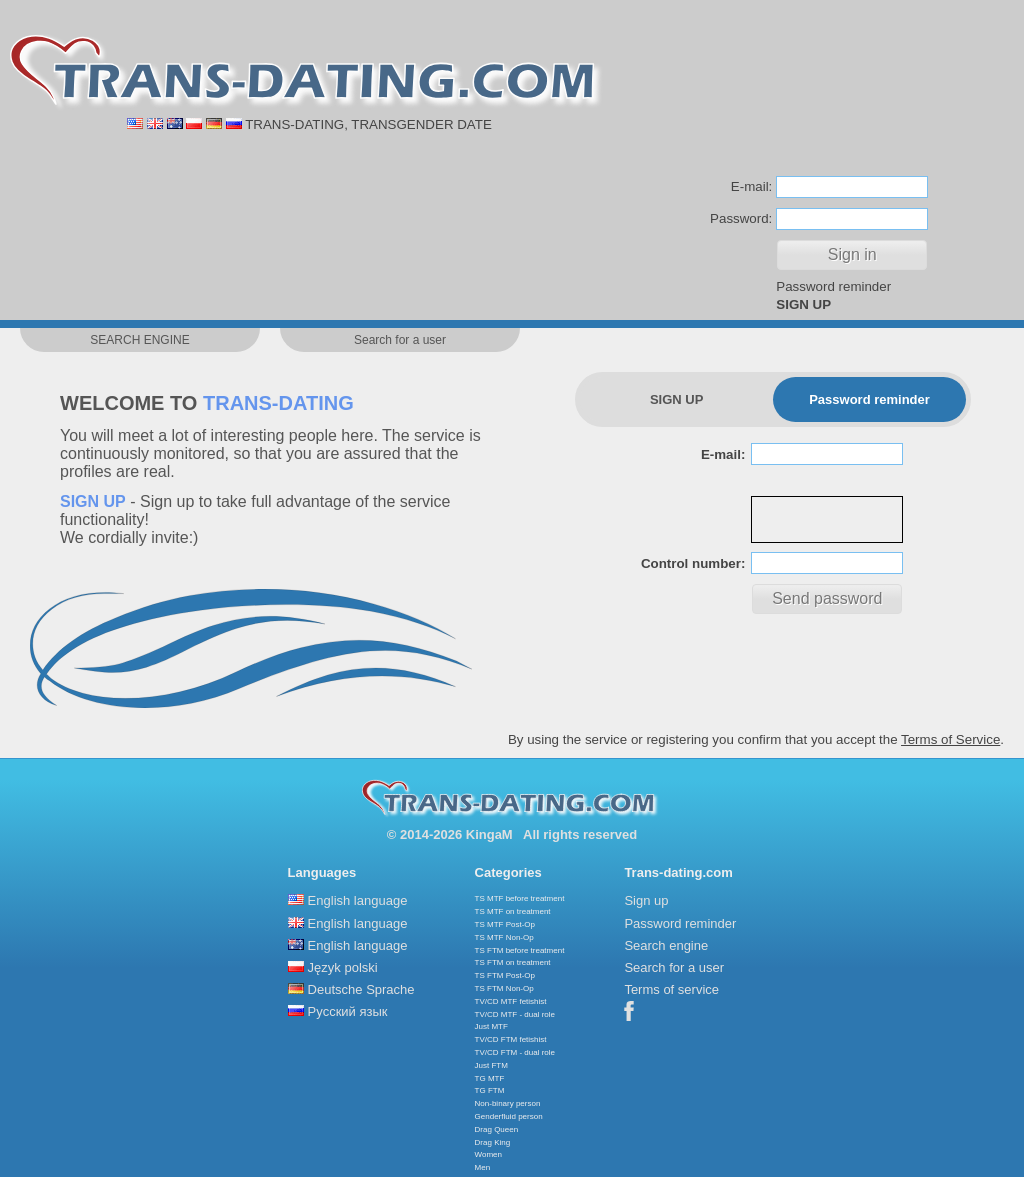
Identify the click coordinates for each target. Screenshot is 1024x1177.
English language (358, 900)
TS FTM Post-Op (505, 975)
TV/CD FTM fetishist (511, 1039)
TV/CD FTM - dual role (515, 1052)
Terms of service (671, 989)
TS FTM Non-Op (504, 988)
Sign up (646, 900)
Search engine (666, 945)
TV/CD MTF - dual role (515, 1014)
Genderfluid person (509, 1116)
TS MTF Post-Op (505, 924)
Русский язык (348, 1011)
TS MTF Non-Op (504, 937)
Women (488, 1154)
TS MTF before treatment (520, 898)
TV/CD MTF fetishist (511, 1001)
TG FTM (490, 1090)
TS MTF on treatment (513, 911)
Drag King (493, 1142)
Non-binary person (508, 1103)
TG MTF (490, 1078)
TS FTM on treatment (513, 962)
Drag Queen (497, 1129)
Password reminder (833, 286)
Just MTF (491, 1026)
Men (483, 1167)
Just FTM (491, 1065)
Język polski (343, 967)
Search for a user (674, 967)
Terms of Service (950, 739)
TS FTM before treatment (520, 950)
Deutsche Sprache (361, 989)
